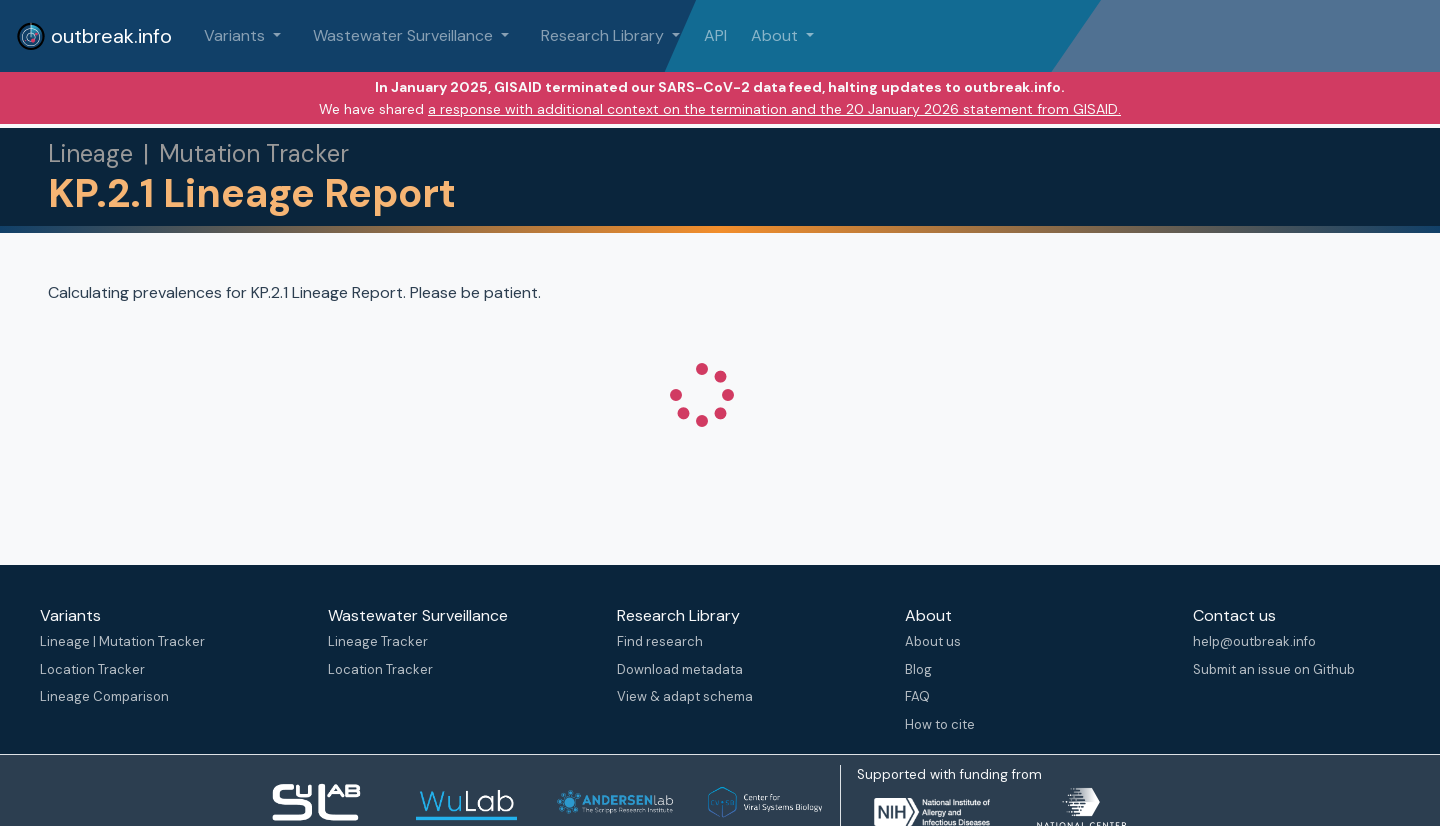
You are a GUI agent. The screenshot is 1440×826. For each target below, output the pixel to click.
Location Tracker (92, 669)
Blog (918, 669)
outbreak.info (94, 36)
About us (933, 641)
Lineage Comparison (104, 696)
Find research (660, 641)
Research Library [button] (604, 35)
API (715, 35)
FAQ (917, 696)
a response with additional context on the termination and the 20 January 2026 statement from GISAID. (774, 109)
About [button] (776, 35)
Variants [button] (236, 35)
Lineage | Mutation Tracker (122, 641)
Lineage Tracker (378, 641)
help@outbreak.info (1254, 641)
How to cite (940, 724)
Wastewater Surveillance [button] (405, 35)
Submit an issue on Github (1274, 669)
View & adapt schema (685, 696)
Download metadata (680, 669)
